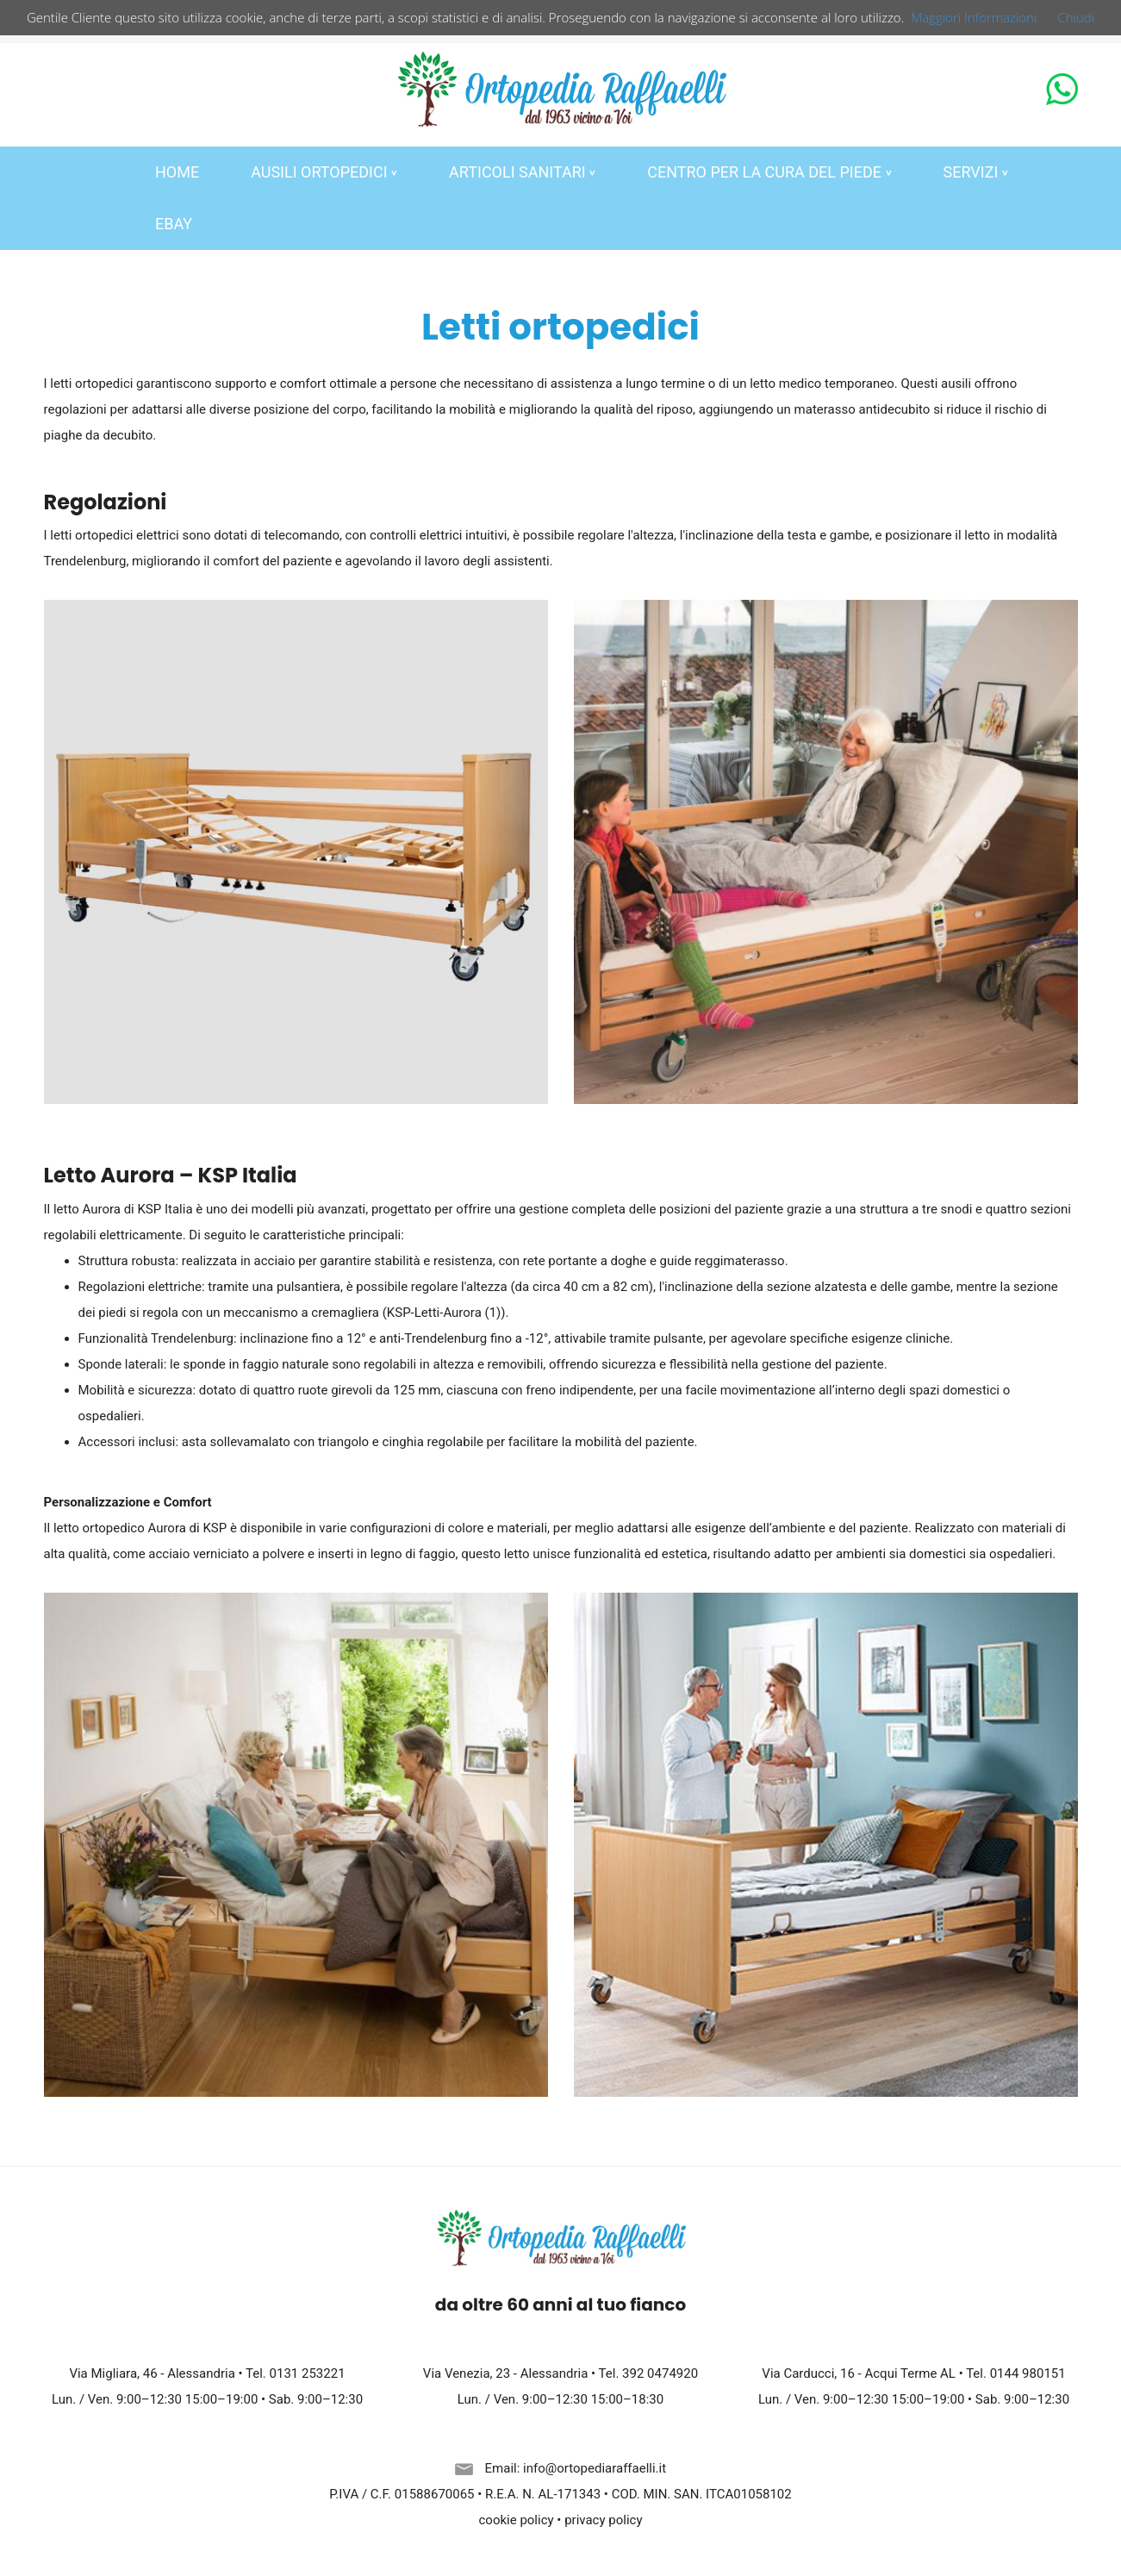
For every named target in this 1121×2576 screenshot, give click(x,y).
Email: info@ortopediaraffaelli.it (560, 2468)
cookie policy (516, 2520)
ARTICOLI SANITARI (522, 172)
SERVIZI (976, 172)
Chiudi (1075, 17)
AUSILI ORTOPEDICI (324, 172)
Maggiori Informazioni (974, 17)
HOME (177, 172)
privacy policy (603, 2520)
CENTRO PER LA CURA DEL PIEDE (769, 172)
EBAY (173, 224)
